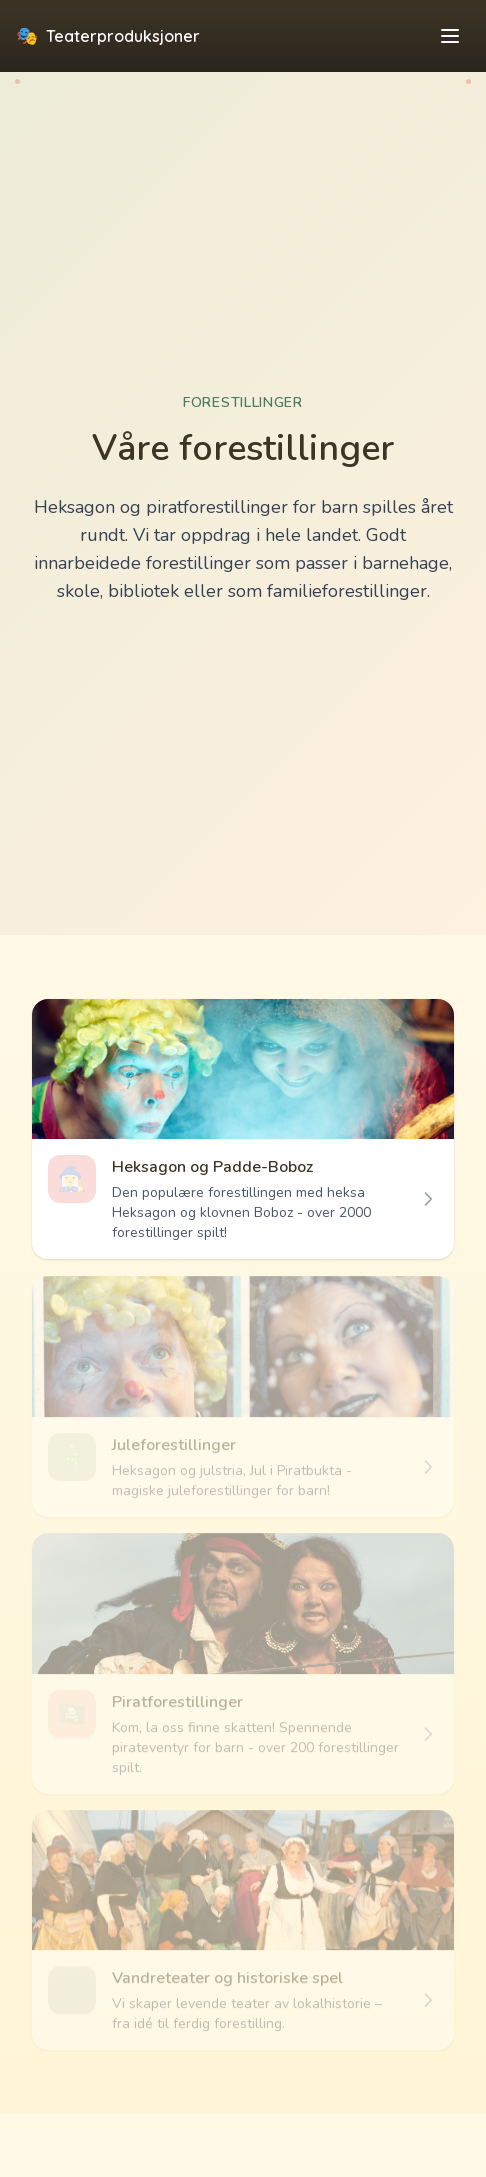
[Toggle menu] (450, 36)
